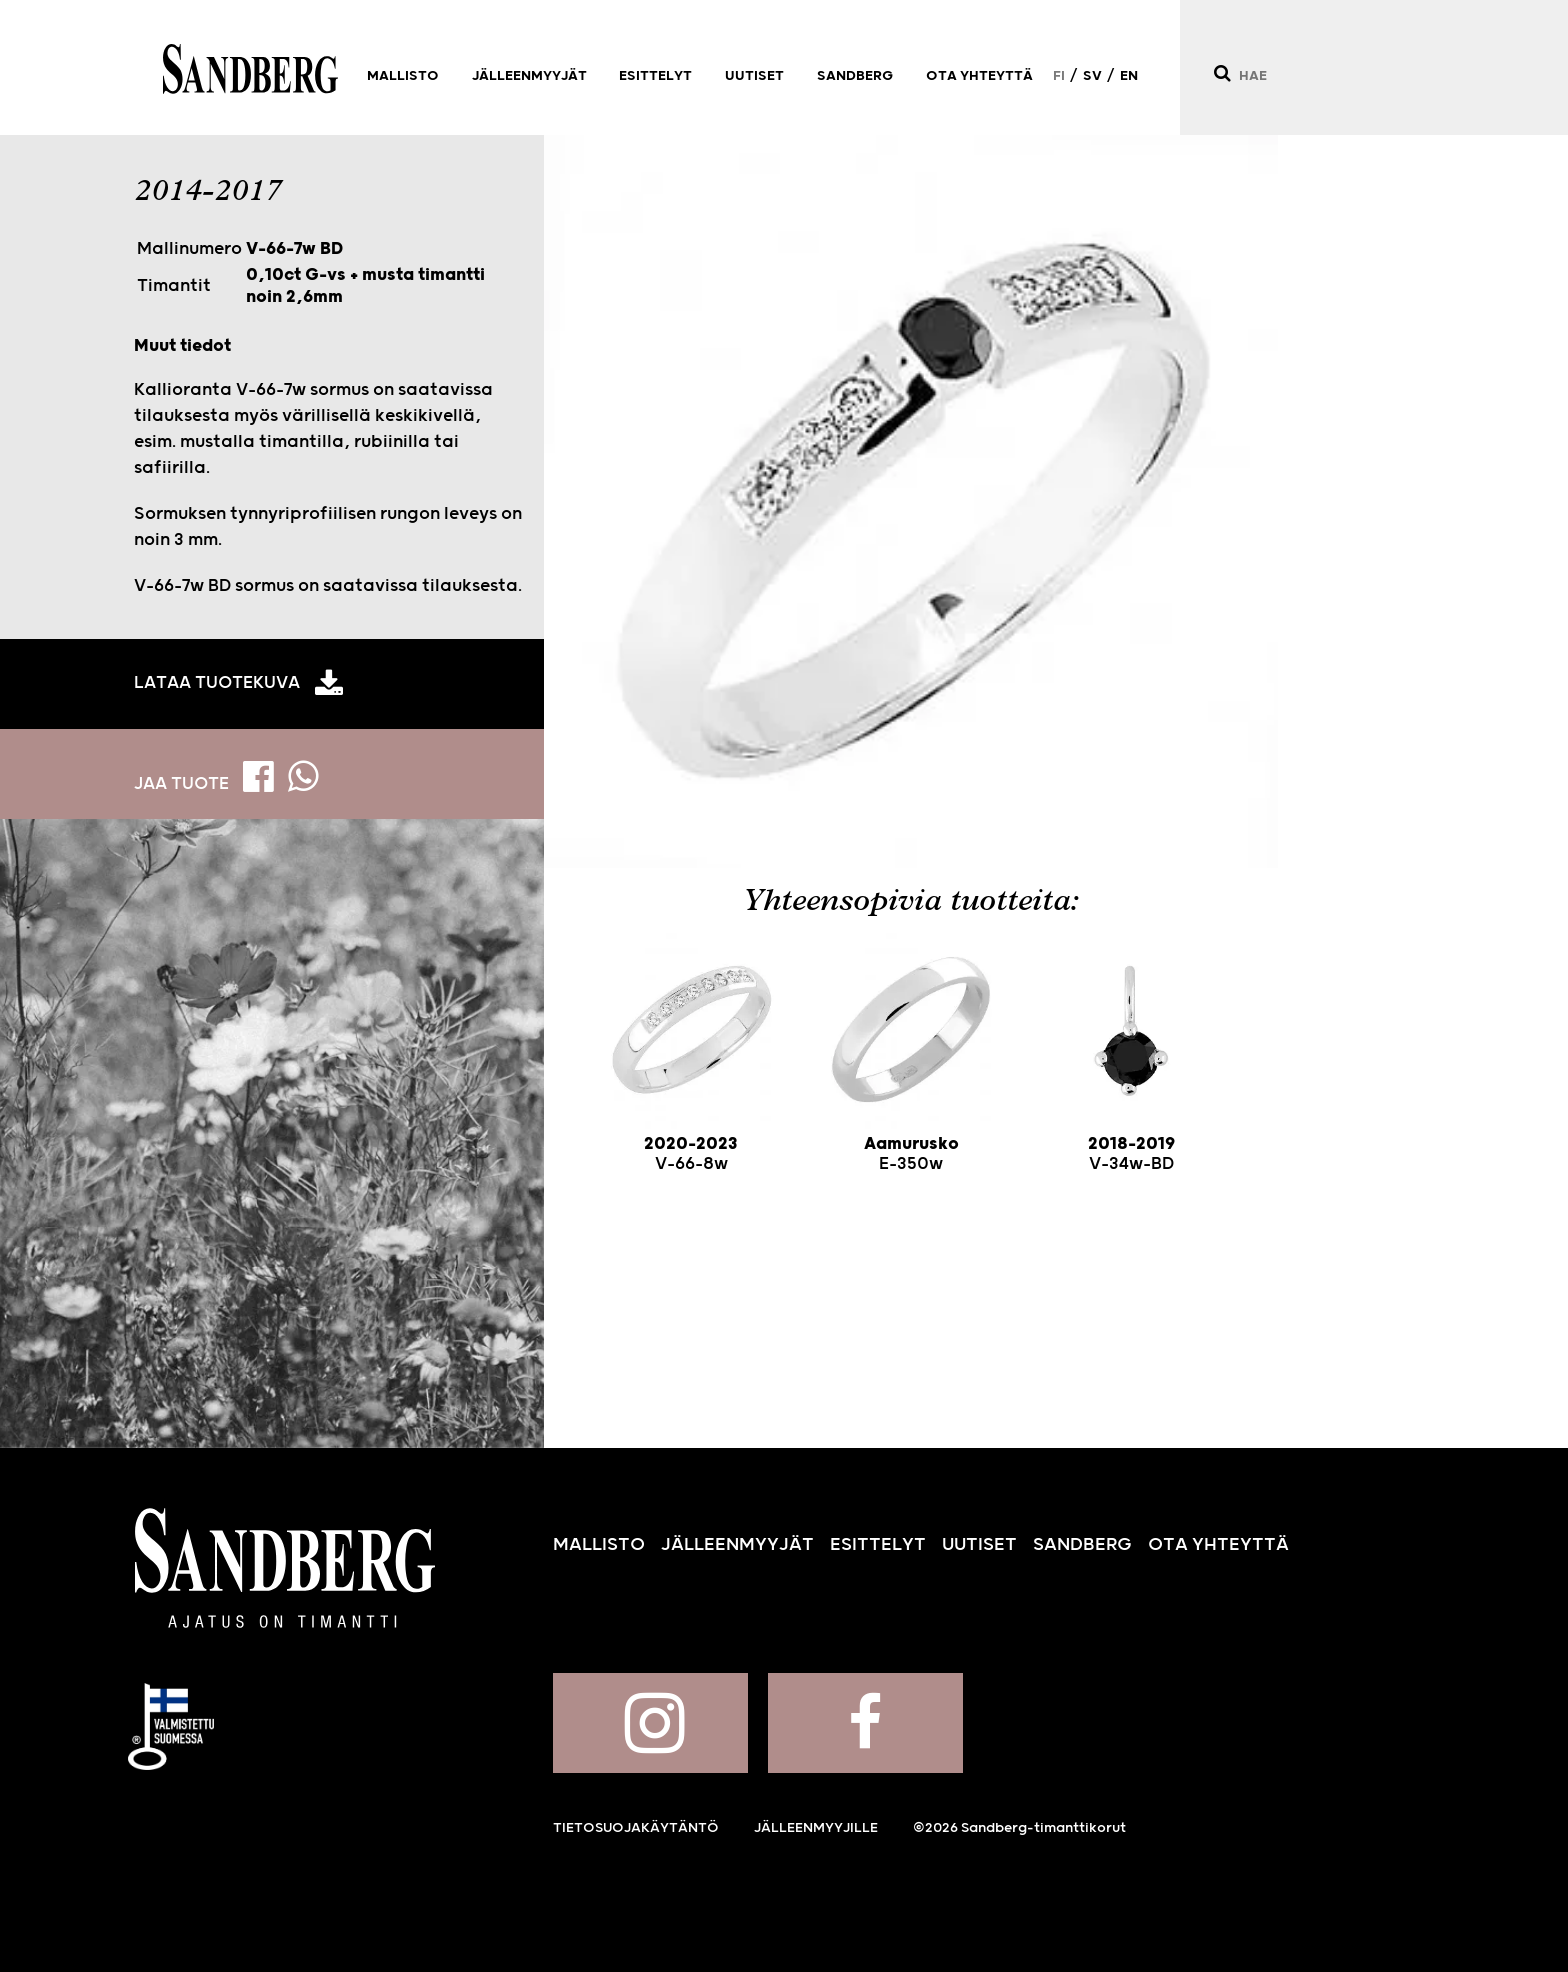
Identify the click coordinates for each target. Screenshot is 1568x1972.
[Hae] (1221, 73)
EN (1129, 76)
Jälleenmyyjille (816, 1828)
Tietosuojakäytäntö (636, 1828)
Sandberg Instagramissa (650, 1723)
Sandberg (250, 69)
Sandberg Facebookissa (865, 1723)
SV (1092, 76)
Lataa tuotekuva (217, 683)
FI (1059, 76)
